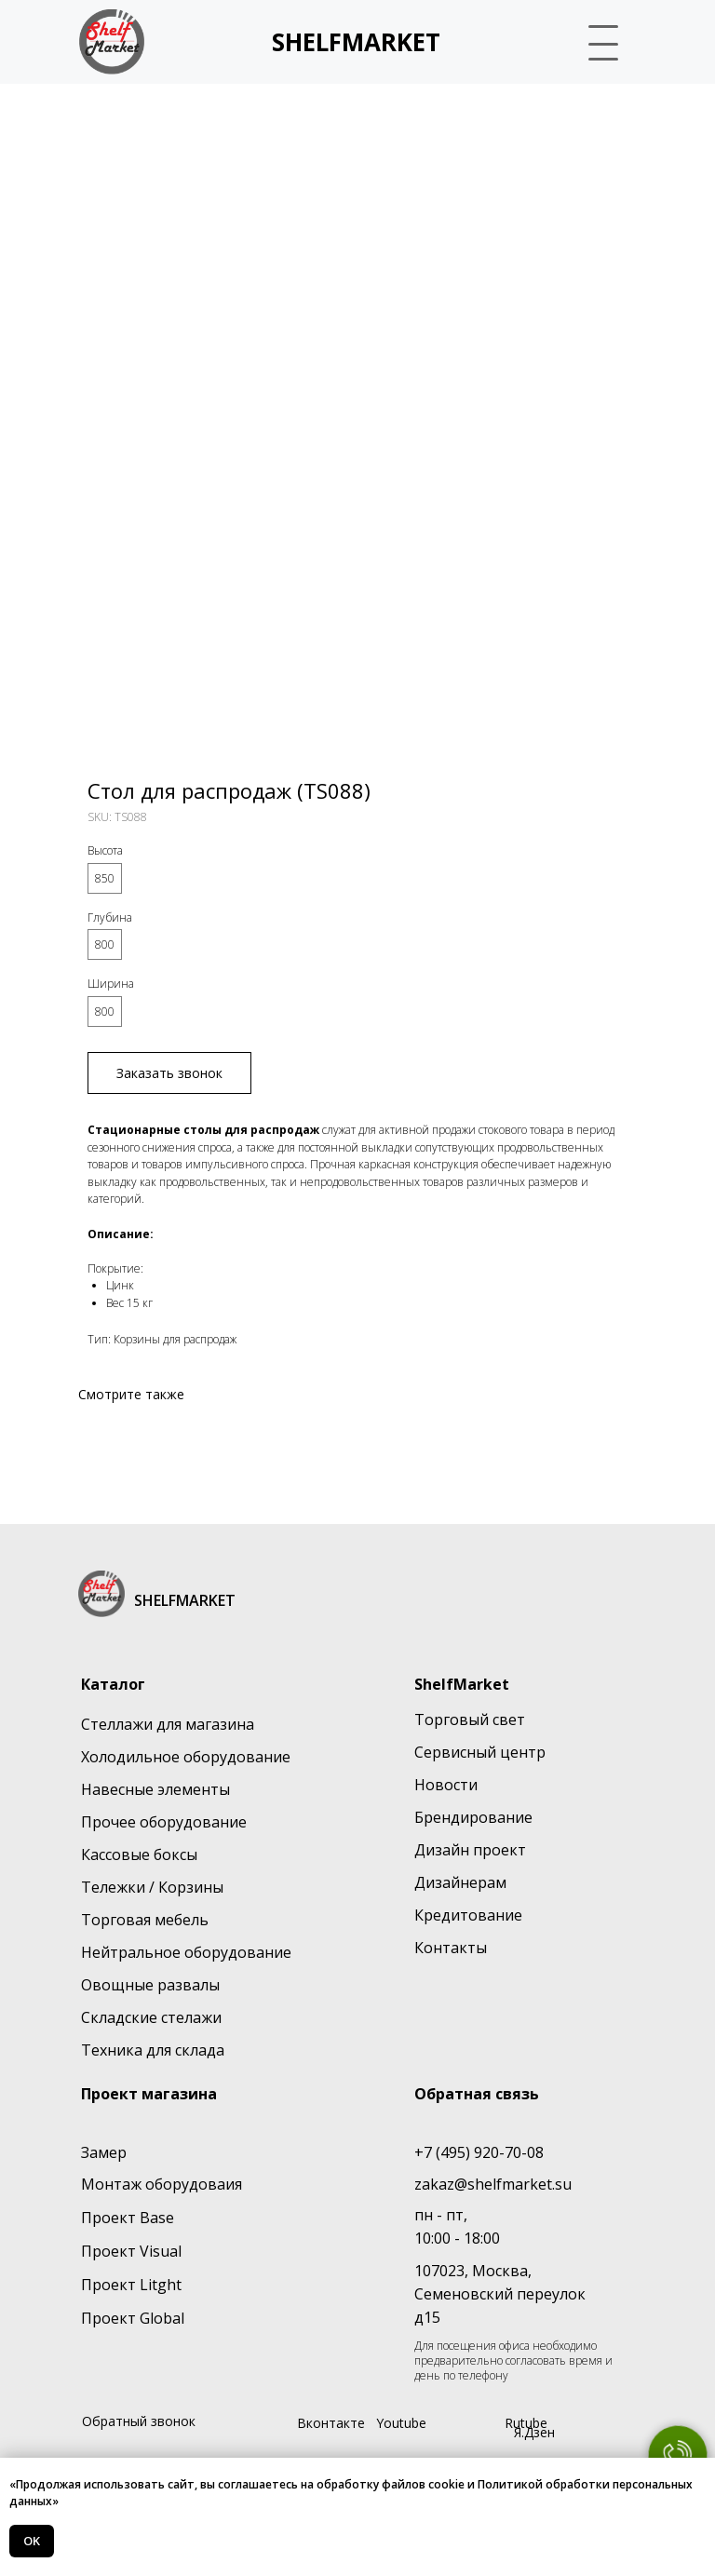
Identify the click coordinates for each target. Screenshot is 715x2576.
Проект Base (127, 2217)
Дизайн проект (470, 1850)
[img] (111, 41)
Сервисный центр (480, 1752)
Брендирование (473, 1817)
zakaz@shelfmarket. (484, 2184)
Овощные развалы (150, 1985)
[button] (605, 41)
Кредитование (468, 1915)
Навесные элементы (155, 1789)
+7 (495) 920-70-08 (479, 2152)
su (563, 2184)
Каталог (113, 1684)
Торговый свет (469, 1719)
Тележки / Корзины (152, 1887)
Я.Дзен (534, 2432)
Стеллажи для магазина (167, 1724)
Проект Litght (131, 2284)
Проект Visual (131, 2251)
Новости (446, 1784)
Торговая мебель (145, 1919)
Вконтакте (331, 2423)
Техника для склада (152, 2050)
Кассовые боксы (139, 1854)
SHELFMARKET (356, 42)
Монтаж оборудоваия (161, 2184)
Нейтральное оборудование (186, 1952)
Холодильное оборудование (185, 1757)
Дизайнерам (460, 1882)
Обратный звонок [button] (139, 2421)
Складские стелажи (151, 2017)
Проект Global (132, 2318)
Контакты (450, 1947)
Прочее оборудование (164, 1822)
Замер (104, 2152)
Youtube (401, 2423)
